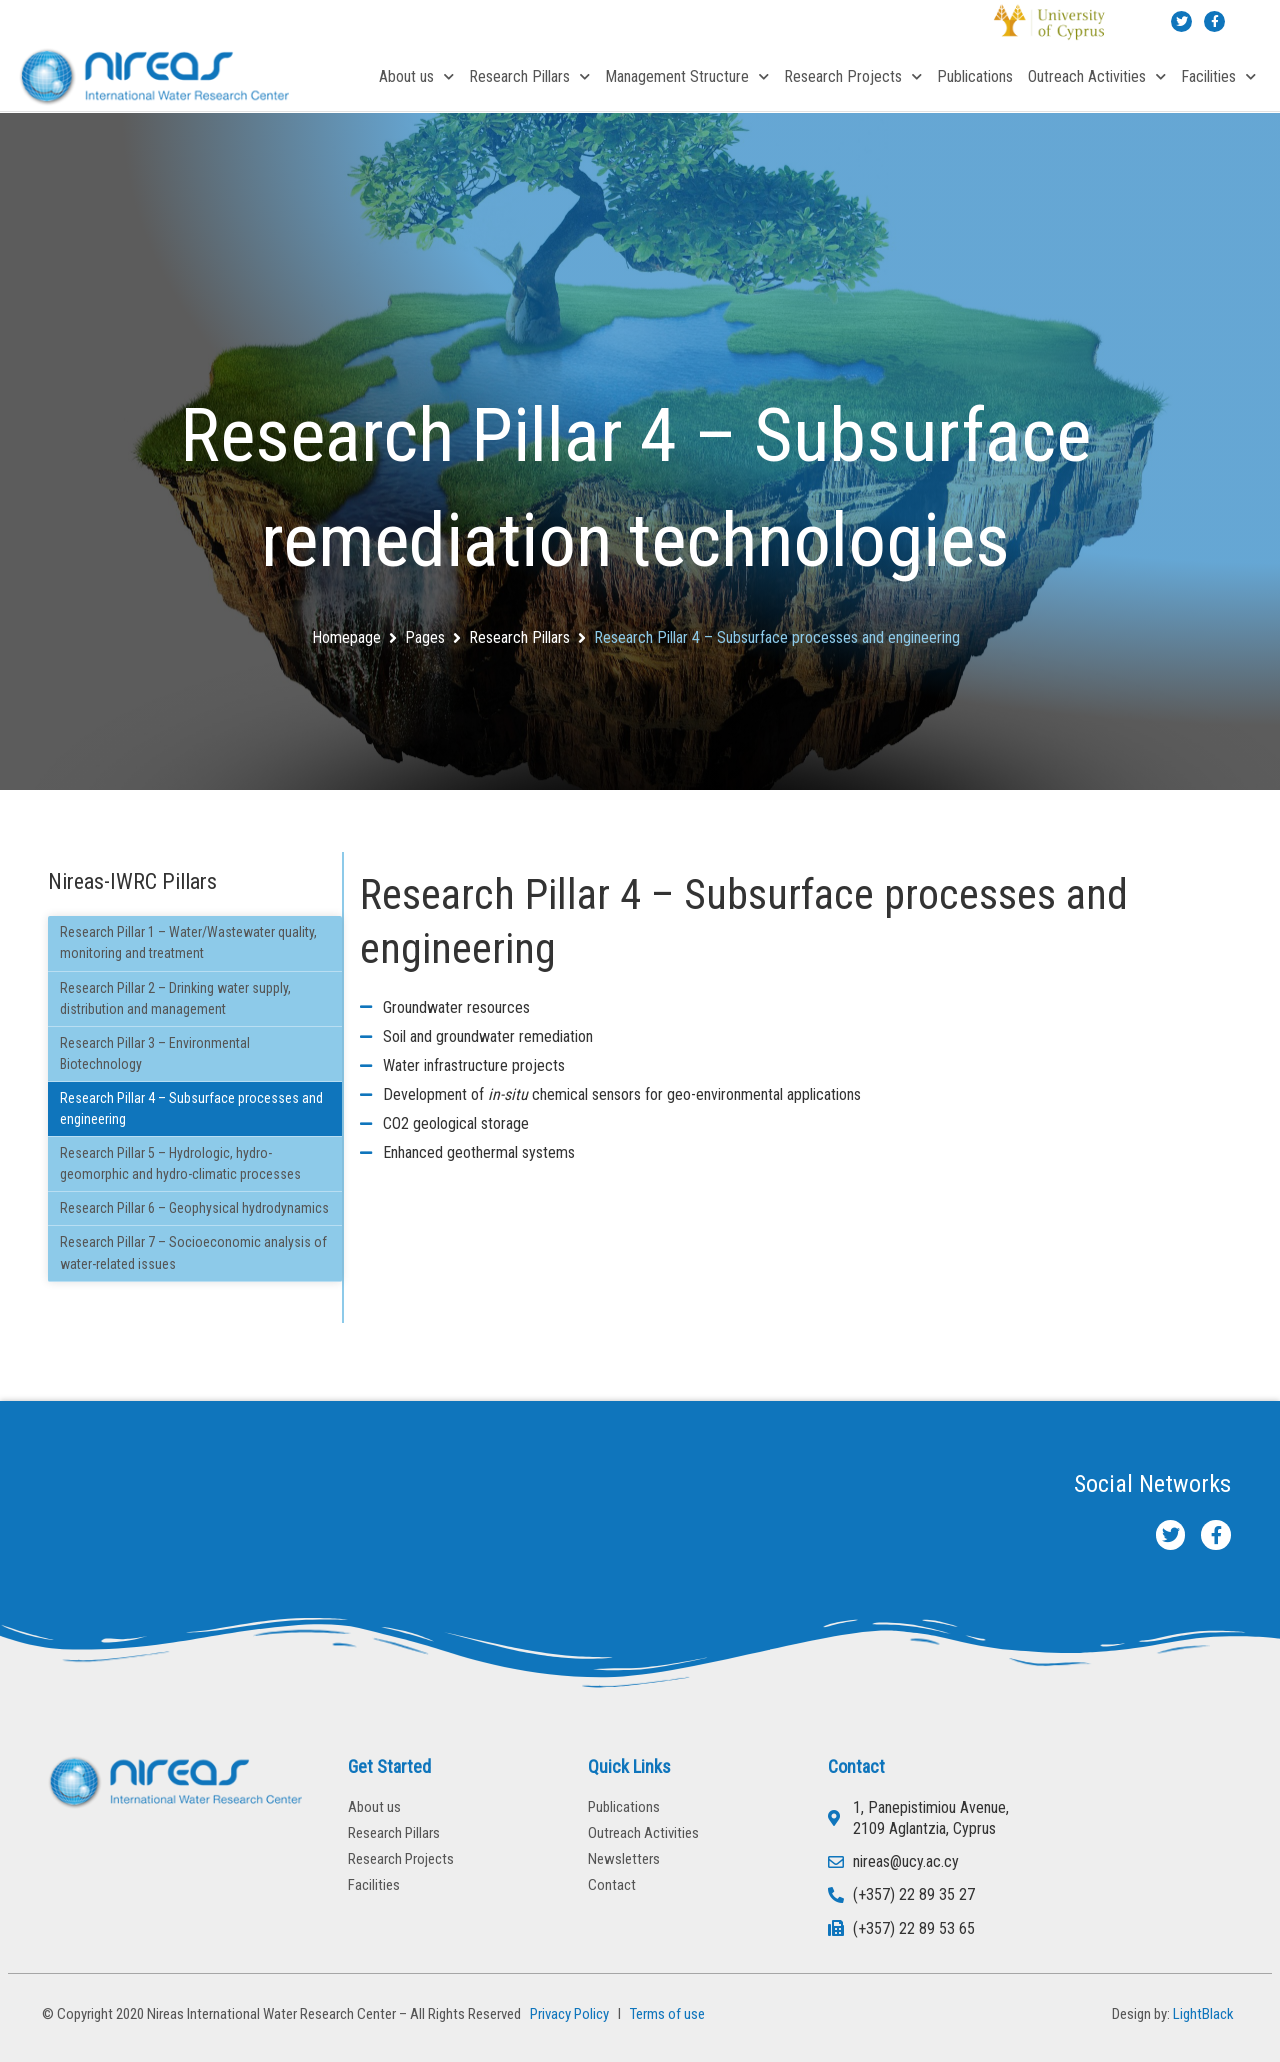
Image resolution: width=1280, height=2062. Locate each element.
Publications (975, 76)
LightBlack (1203, 2014)
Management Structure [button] (687, 76)
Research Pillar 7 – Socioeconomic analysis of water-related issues (193, 1252)
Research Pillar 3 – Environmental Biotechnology (155, 1053)
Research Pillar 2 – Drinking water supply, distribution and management (175, 998)
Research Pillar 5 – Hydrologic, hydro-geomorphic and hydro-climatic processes (180, 1163)
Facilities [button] (1218, 76)
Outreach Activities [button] (1097, 76)
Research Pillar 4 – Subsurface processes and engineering (191, 1108)
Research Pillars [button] (529, 76)
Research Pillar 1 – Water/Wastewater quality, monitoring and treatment (188, 942)
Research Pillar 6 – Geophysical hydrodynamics (194, 1208)
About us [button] (416, 76)
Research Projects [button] (853, 76)
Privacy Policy (566, 2014)
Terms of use (667, 2014)
